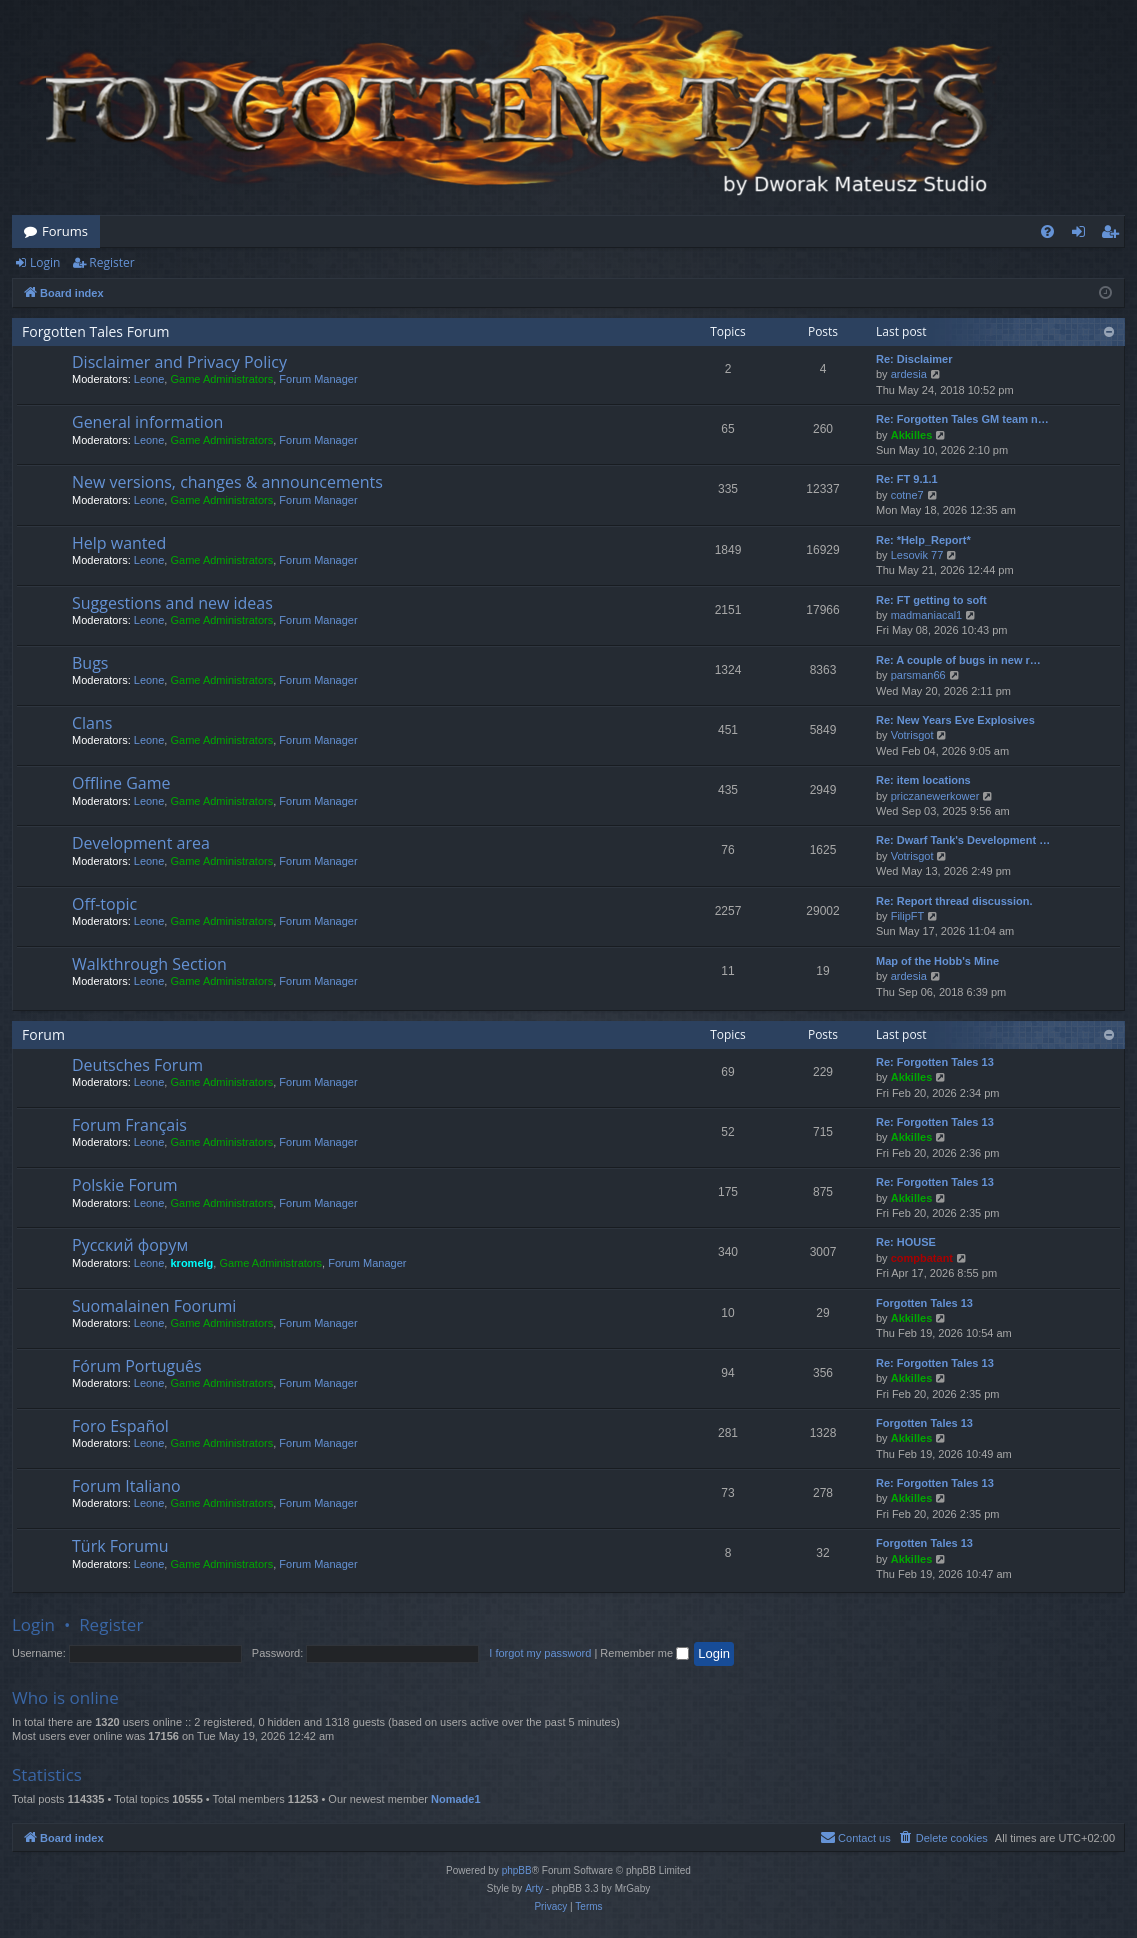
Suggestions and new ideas (172, 603)
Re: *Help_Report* (923, 540)
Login (45, 262)
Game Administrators (221, 379)
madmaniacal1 (927, 615)
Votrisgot (912, 735)
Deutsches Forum (137, 1065)
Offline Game (121, 783)
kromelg (191, 1263)
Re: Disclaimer (914, 359)
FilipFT (908, 916)
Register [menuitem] (1114, 235)
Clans (92, 723)
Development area (141, 843)
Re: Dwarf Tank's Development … (963, 840)
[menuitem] (1047, 231)
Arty (534, 1888)
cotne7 (907, 495)
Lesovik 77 (917, 555)
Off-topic (104, 904)
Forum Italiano (126, 1486)
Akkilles (912, 435)
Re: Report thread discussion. (954, 901)
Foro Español (120, 1426)
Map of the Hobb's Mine (937, 961)
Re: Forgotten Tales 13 (935, 1062)
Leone (149, 379)
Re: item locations (923, 780)
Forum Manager (318, 379)
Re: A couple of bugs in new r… (958, 660)
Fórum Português (137, 1366)
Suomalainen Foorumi (154, 1306)
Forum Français (129, 1125)
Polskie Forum (125, 1185)
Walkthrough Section (149, 964)
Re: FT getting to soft (931, 600)
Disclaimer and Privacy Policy (179, 362)
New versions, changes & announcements (227, 482)
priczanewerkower (935, 796)
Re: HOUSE (906, 1242)
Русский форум (130, 1245)
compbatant (922, 1258)
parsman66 (918, 675)
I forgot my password (540, 1653)
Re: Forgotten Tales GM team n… (962, 419)
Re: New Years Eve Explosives (955, 720)
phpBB (517, 1870)
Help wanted (119, 543)
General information (147, 422)
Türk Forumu (120, 1546)
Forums (65, 231)
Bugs (90, 663)
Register (111, 262)
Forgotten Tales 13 (924, 1303)
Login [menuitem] (1082, 235)
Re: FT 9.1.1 (907, 479)
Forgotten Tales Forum (96, 331)
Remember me (644, 1653)
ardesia (909, 374)
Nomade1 (456, 1799)
